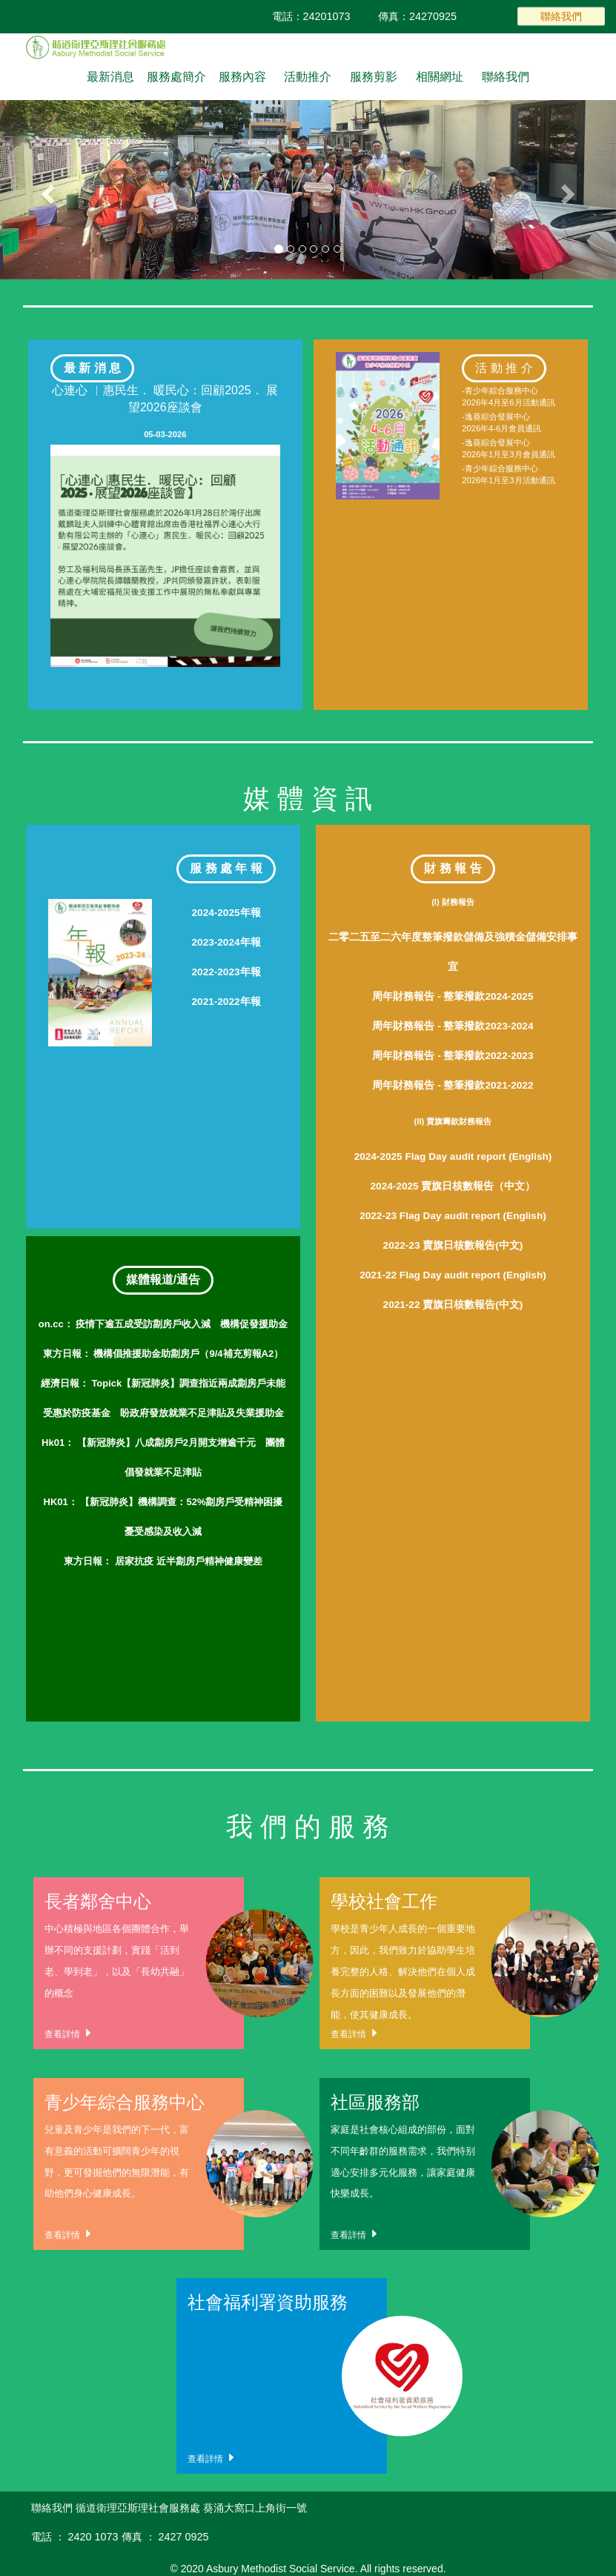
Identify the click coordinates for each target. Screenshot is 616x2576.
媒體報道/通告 (163, 1279)
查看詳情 (69, 2033)
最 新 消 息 (92, 368)
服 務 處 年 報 (226, 868)
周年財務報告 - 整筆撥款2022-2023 (452, 1055)
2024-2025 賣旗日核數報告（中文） (453, 1186)
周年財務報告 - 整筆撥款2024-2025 (452, 996)
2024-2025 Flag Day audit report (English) (453, 1156)
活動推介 (307, 76)
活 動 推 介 (503, 368)
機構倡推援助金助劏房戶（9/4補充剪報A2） (163, 1353)
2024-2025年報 (226, 912)
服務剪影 (373, 76)
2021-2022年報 (226, 1001)
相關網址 (439, 76)
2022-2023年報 (226, 971)
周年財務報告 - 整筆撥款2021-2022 (452, 1085)
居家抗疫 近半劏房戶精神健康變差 (163, 1561)
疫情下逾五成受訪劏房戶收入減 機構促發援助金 (163, 1324)
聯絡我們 (561, 15)
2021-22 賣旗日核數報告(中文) (453, 1304)
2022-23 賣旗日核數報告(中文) (453, 1245)
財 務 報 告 (452, 868)
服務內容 (242, 76)
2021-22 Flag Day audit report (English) (453, 1275)
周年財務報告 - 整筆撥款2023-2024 (452, 1026)
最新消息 (110, 76)
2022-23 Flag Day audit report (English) (453, 1215)
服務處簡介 (176, 76)
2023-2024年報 (226, 942)
